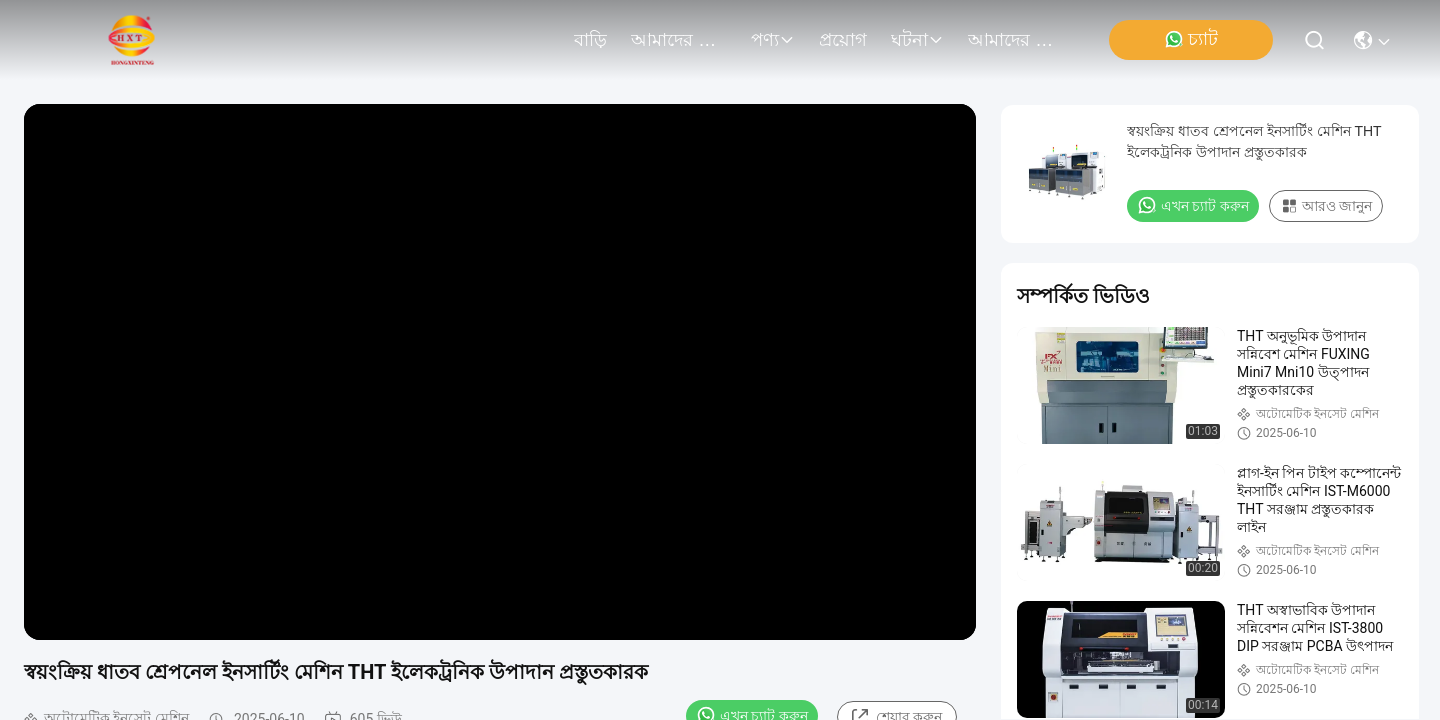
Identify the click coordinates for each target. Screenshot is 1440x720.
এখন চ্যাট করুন (1193, 205)
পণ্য (773, 40)
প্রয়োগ (843, 40)
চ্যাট (1191, 39)
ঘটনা (917, 40)
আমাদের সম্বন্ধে (679, 40)
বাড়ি (590, 40)
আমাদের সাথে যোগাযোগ (1016, 40)
